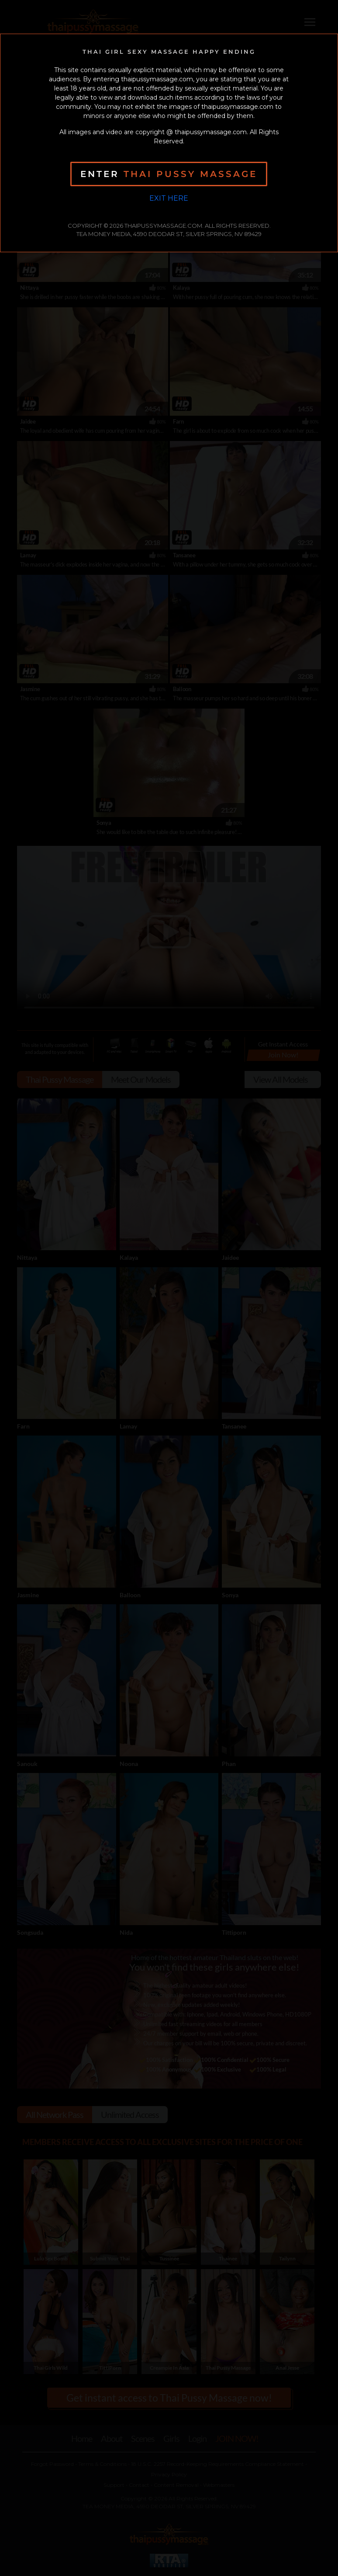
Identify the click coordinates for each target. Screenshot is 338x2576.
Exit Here (168, 198)
